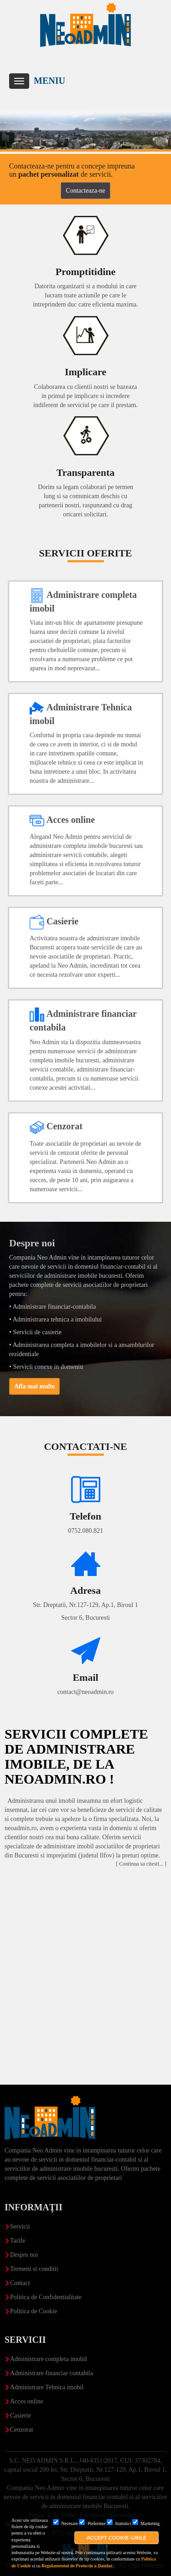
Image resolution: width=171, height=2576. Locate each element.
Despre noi (24, 2254)
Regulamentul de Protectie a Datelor (76, 2565)
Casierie (20, 2415)
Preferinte (92, 2523)
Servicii (20, 2226)
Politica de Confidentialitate (46, 2297)
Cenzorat (21, 2429)
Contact (20, 2283)
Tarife (17, 2240)
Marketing (146, 2523)
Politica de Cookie (33, 2311)
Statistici (119, 2523)
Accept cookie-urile (116, 2537)
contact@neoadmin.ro (85, 1691)
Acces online (26, 2401)
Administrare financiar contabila (51, 2373)
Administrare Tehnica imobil (46, 2387)
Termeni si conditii (34, 2268)
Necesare (65, 2523)
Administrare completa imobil (48, 2359)
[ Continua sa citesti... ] (141, 1864)
